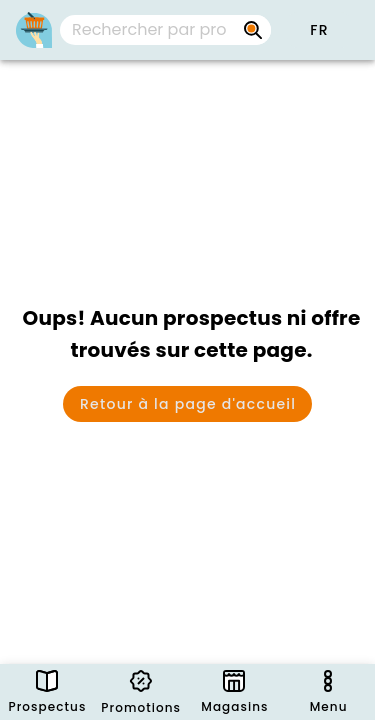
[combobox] (165, 30)
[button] (319, 30)
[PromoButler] (34, 30)
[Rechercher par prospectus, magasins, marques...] (253, 30)
